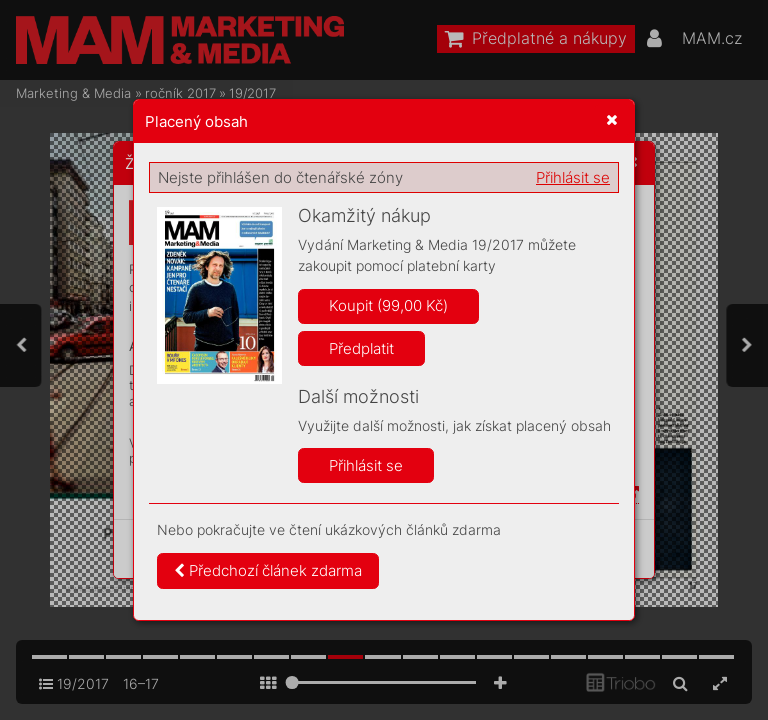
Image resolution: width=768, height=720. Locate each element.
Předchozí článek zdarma (268, 570)
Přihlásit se (573, 177)
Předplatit (361, 348)
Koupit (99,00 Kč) (388, 305)
